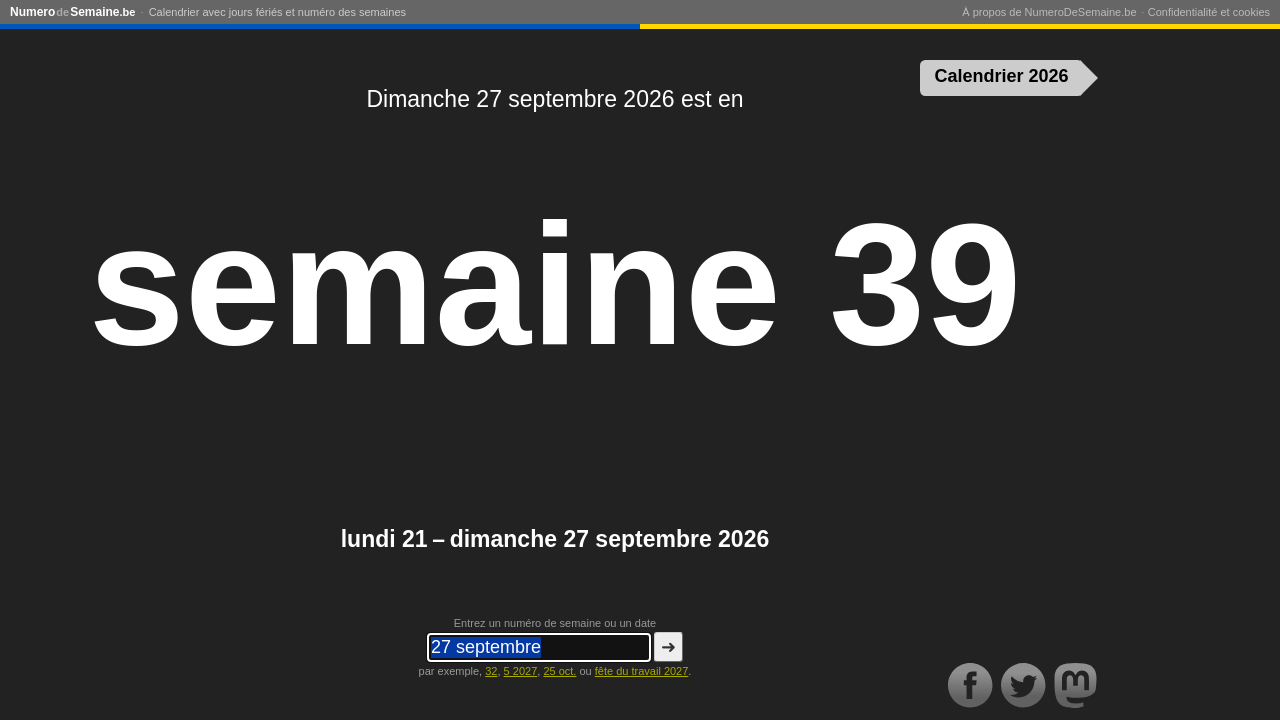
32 (491, 671)
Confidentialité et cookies (1209, 12)
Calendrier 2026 (1002, 76)
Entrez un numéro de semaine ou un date (555, 623)
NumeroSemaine (72, 12)
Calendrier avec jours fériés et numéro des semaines (277, 12)
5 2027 (521, 671)
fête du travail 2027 (642, 671)
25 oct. (559, 671)
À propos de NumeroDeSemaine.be (1049, 12)
